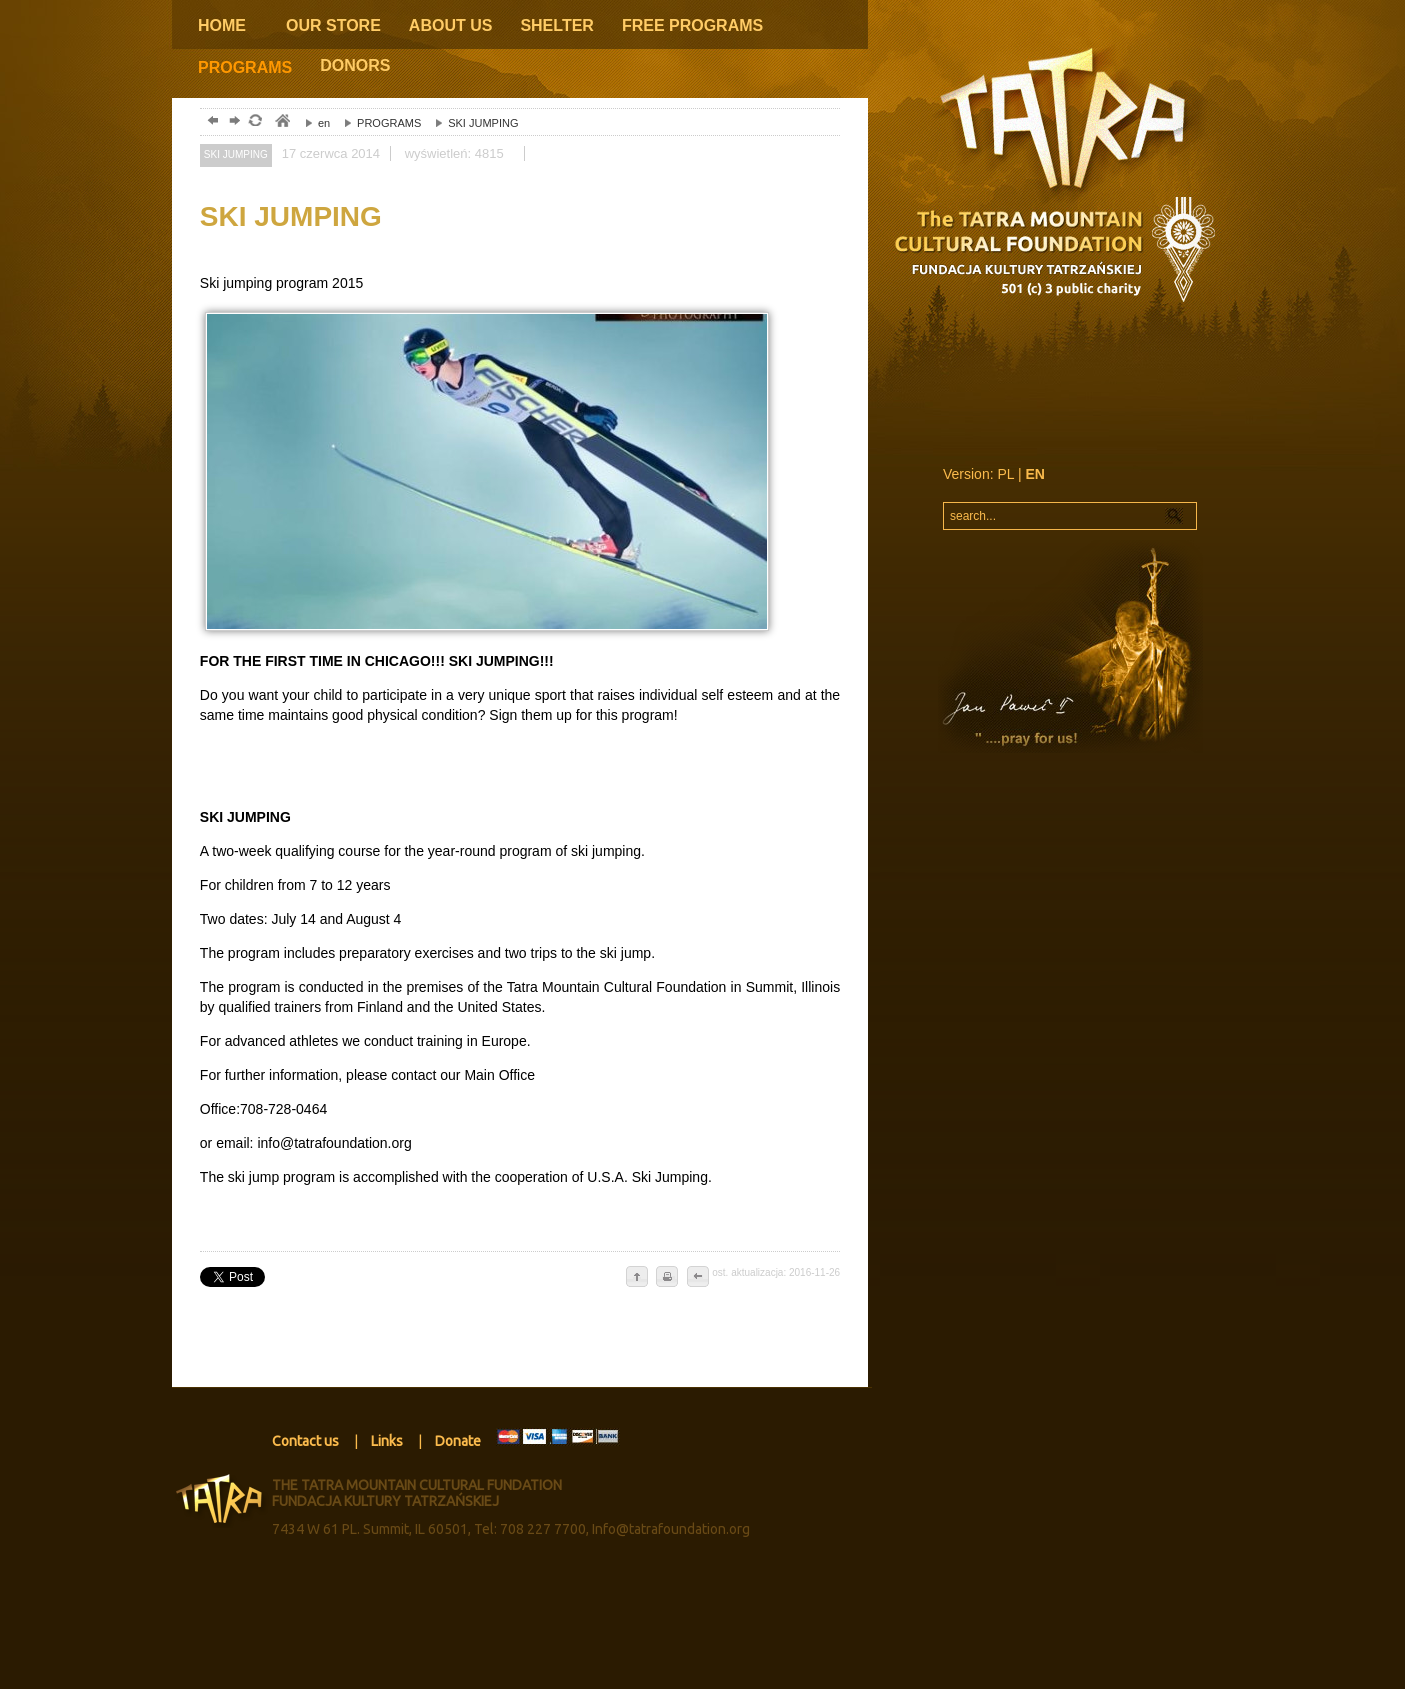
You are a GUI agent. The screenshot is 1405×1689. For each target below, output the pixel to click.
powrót (210, 122)
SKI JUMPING (471, 123)
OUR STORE (333, 25)
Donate (458, 1441)
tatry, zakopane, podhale (281, 122)
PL (1005, 474)
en (312, 123)
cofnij (697, 1278)
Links (387, 1441)
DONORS (355, 65)
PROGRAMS (245, 67)
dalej (232, 122)
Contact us (305, 1441)
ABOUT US (451, 25)
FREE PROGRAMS (692, 25)
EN (1035, 474)
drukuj (667, 1278)
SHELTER (556, 25)
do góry (637, 1278)
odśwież (254, 122)
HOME (222, 25)
